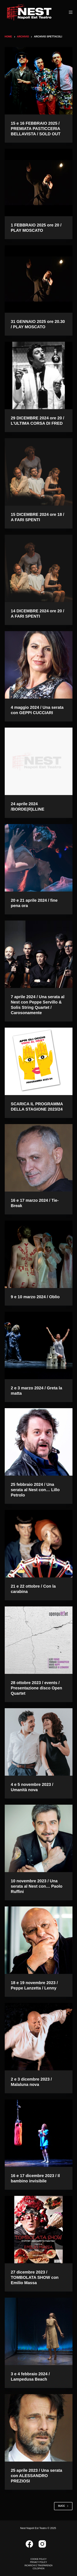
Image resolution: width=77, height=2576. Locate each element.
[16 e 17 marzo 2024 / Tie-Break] (38, 1158)
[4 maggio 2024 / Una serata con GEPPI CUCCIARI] (38, 665)
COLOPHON (38, 2568)
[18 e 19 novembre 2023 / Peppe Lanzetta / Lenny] (38, 1940)
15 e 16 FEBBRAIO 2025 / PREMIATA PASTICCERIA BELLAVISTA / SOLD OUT (36, 128)
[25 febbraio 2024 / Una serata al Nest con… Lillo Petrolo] (38, 1442)
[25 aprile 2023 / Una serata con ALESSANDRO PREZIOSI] (38, 2428)
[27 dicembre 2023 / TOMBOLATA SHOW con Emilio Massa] (38, 2229)
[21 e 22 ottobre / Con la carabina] (38, 1543)
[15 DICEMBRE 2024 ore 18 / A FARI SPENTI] (38, 472)
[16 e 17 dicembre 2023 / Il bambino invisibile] (38, 2133)
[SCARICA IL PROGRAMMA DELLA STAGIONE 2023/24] (38, 1061)
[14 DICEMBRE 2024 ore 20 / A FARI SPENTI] (38, 568)
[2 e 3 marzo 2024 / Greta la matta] (38, 1345)
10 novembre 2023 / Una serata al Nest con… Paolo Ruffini (36, 1886)
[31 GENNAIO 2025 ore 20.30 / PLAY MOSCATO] (38, 279)
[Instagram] (42, 2544)
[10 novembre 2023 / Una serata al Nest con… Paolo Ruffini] (38, 1838)
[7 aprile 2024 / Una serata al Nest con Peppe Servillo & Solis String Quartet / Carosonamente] (38, 954)
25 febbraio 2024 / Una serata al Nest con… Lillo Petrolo (35, 1489)
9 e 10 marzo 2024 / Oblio (35, 1297)
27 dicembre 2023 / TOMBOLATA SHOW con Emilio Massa (35, 2277)
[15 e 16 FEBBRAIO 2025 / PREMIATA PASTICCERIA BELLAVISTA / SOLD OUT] (38, 80)
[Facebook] (29, 2544)
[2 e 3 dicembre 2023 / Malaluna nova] (38, 2036)
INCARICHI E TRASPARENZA (38, 2565)
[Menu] (70, 12)
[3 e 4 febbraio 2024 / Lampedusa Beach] (38, 2331)
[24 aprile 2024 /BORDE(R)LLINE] (38, 761)
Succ (63, 2505)
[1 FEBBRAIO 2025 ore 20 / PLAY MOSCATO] (38, 182)
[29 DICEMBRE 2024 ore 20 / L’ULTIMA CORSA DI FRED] (38, 375)
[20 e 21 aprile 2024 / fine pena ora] (38, 858)
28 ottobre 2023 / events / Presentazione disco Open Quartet (36, 1688)
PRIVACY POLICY (38, 2562)
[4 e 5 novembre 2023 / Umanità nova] (38, 1742)
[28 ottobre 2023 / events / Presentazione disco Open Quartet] (38, 1640)
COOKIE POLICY (38, 2559)
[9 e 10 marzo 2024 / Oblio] (38, 1254)
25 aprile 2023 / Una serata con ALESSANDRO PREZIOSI (36, 2475)
